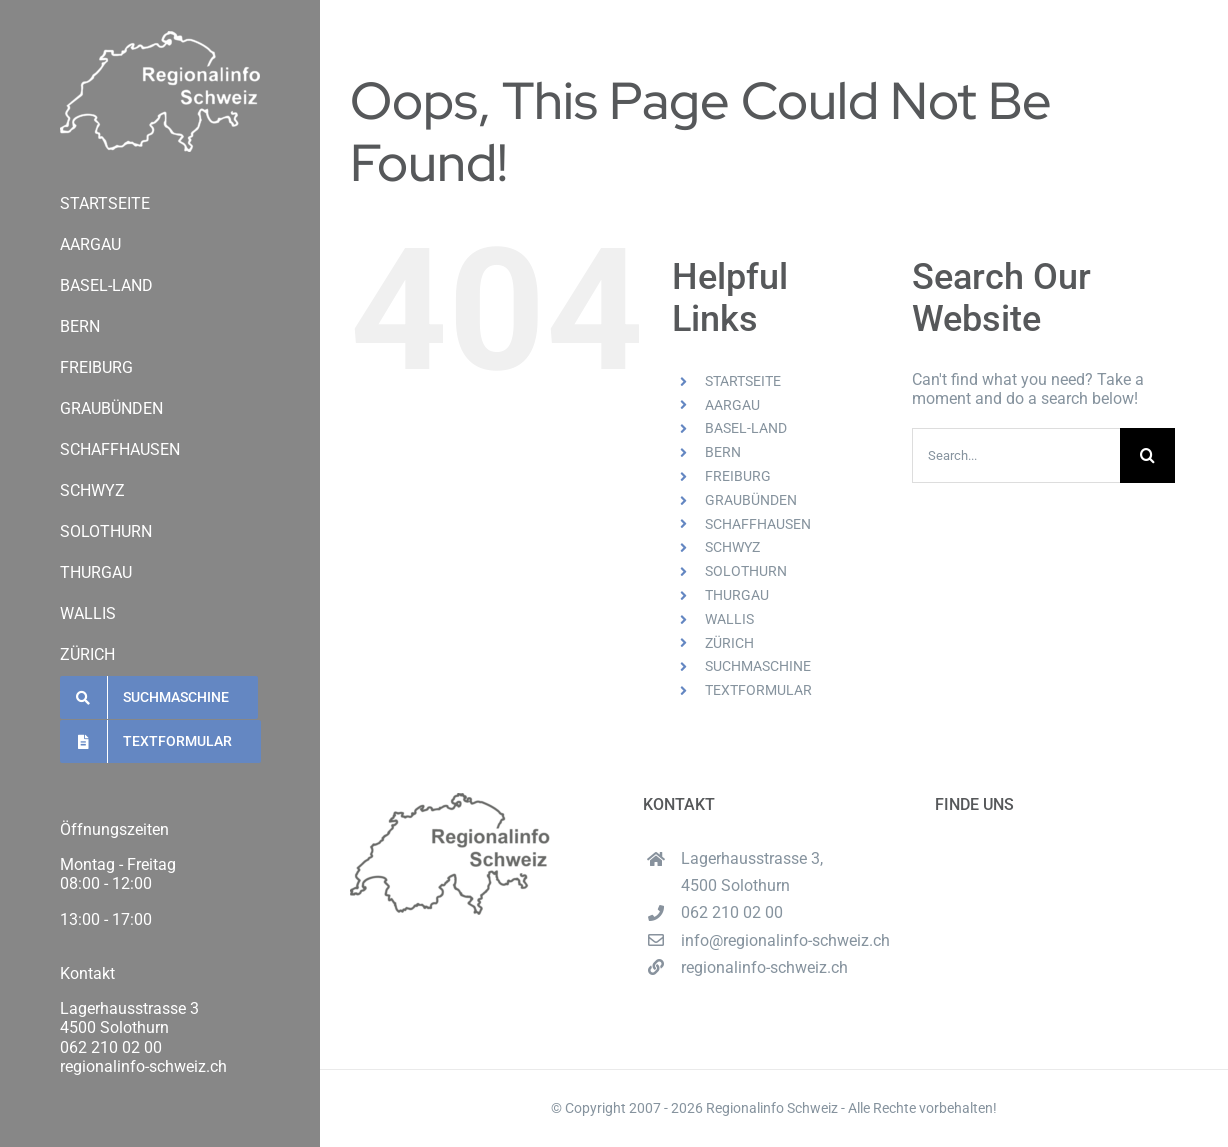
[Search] (1147, 455)
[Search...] (1016, 455)
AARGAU (732, 405)
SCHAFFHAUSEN (758, 524)
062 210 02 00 (111, 1047)
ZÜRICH (729, 643)
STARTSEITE (743, 381)
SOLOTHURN (746, 571)
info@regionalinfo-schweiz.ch (785, 940)
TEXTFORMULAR (758, 690)
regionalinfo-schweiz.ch (143, 1066)
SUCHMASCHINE (758, 666)
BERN (723, 452)
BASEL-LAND (746, 428)
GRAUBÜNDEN (751, 500)
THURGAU (737, 595)
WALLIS (729, 619)
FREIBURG (738, 476)
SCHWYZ (732, 547)
